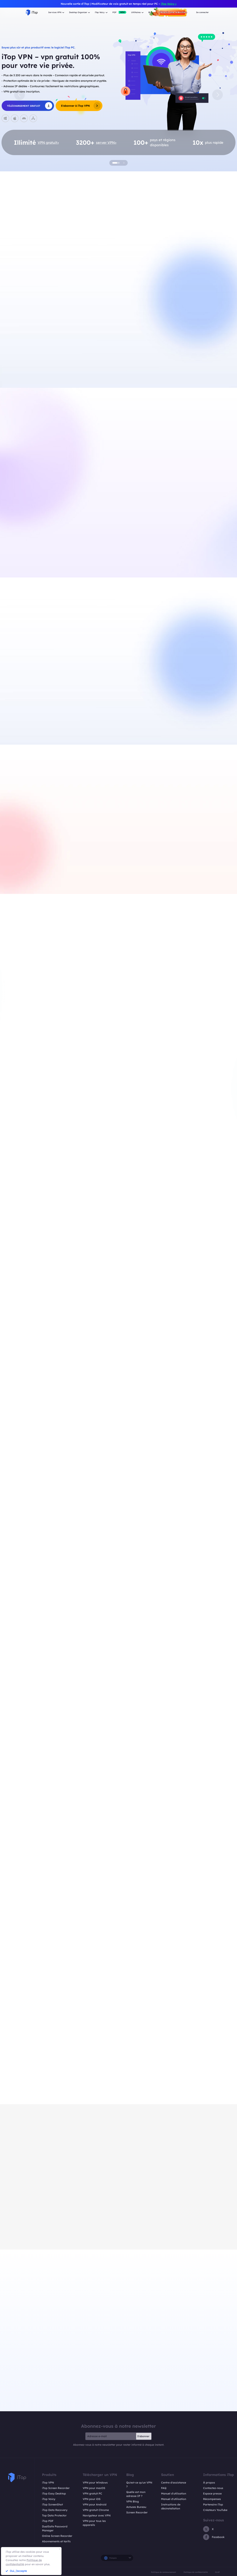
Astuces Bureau (136, 2507)
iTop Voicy (48, 2499)
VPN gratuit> (48, 142)
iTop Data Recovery (54, 2510)
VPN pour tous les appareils (94, 2523)
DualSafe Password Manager (54, 2528)
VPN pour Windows (95, 2482)
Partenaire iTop (213, 2504)
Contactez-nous (213, 2488)
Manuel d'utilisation (173, 2493)
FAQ (163, 2488)
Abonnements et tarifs (56, 2541)
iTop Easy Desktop (54, 2493)
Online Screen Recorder (57, 2536)
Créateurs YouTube (215, 2510)
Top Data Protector (54, 2515)
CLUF (217, 2572)
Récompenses (212, 2499)
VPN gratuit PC (92, 2493)
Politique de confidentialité (196, 2572)
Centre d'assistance (173, 2482)
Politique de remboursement (163, 2572)
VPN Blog (132, 2501)
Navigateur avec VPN (97, 2515)
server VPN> (106, 142)
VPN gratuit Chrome (96, 2510)
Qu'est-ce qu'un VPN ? (139, 2484)
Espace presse (212, 2493)
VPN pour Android (94, 2504)
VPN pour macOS (94, 2488)
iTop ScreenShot (52, 2504)
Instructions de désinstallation (170, 2506)
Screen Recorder (137, 2512)
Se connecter (202, 12)
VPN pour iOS (92, 2499)
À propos (209, 2482)
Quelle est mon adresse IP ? (135, 2494)
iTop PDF (47, 2521)
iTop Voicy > (168, 3)
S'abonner (143, 2436)
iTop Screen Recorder (56, 2488)
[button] (19, 94)
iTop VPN (48, 2482)
